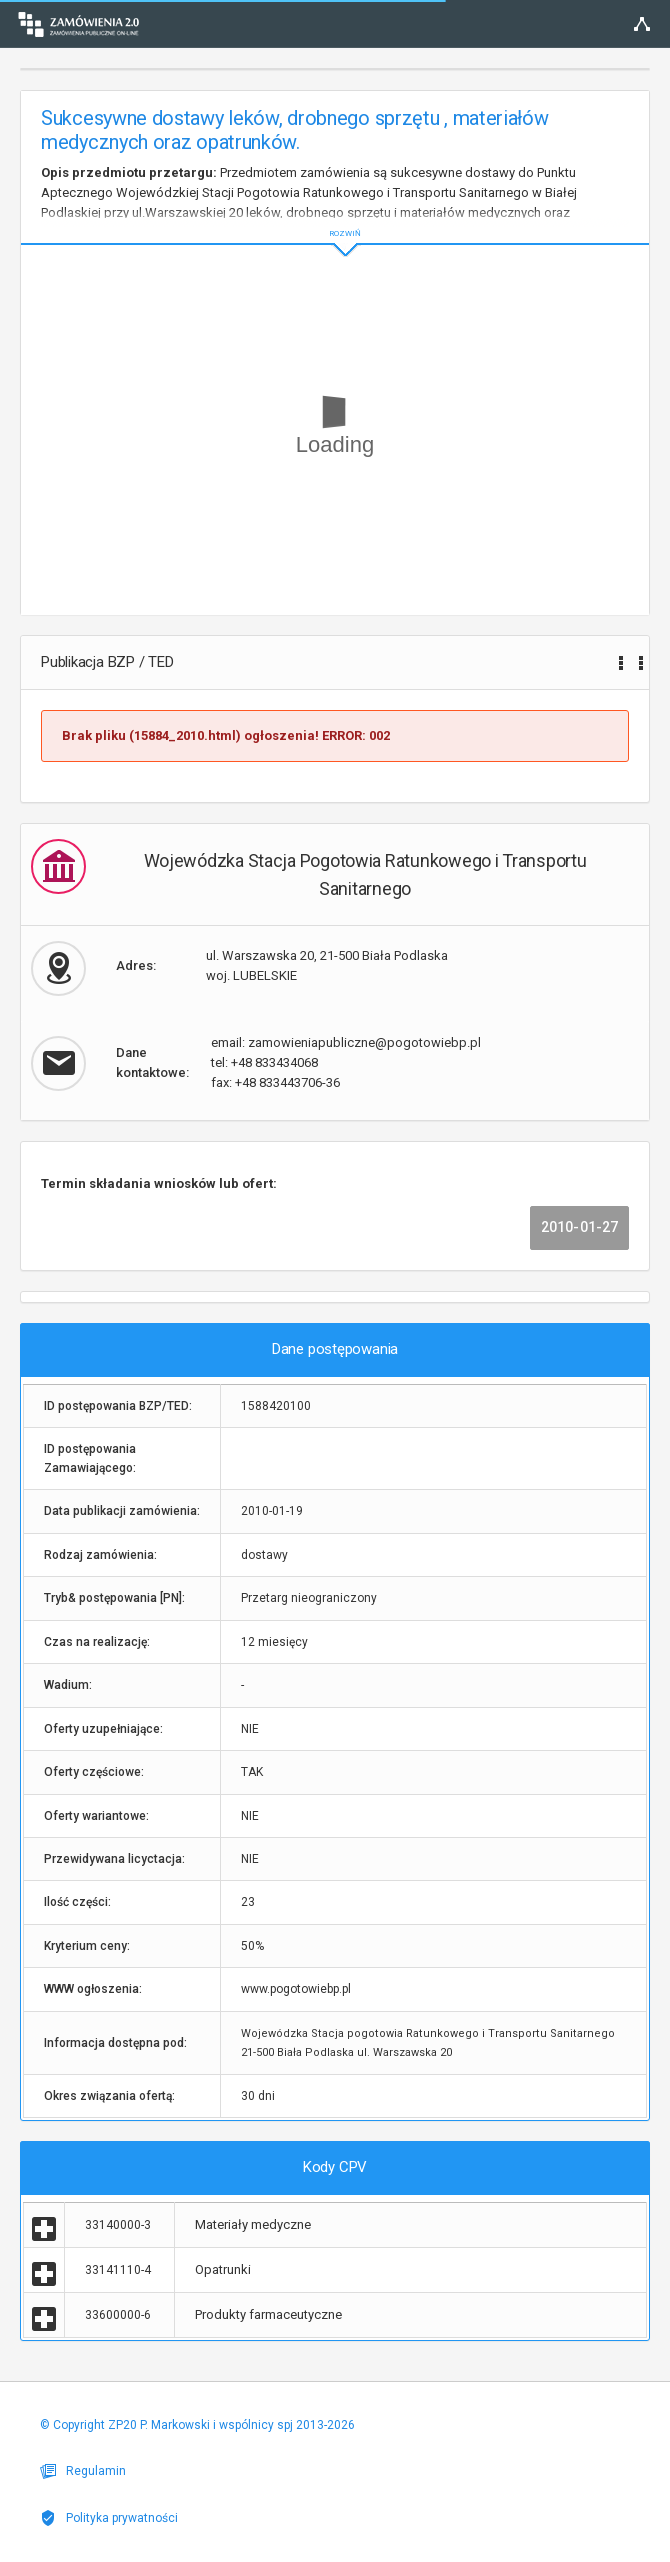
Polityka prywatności (109, 2518)
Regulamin (83, 2471)
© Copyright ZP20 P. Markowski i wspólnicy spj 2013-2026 (197, 2425)
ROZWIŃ (335, 217)
